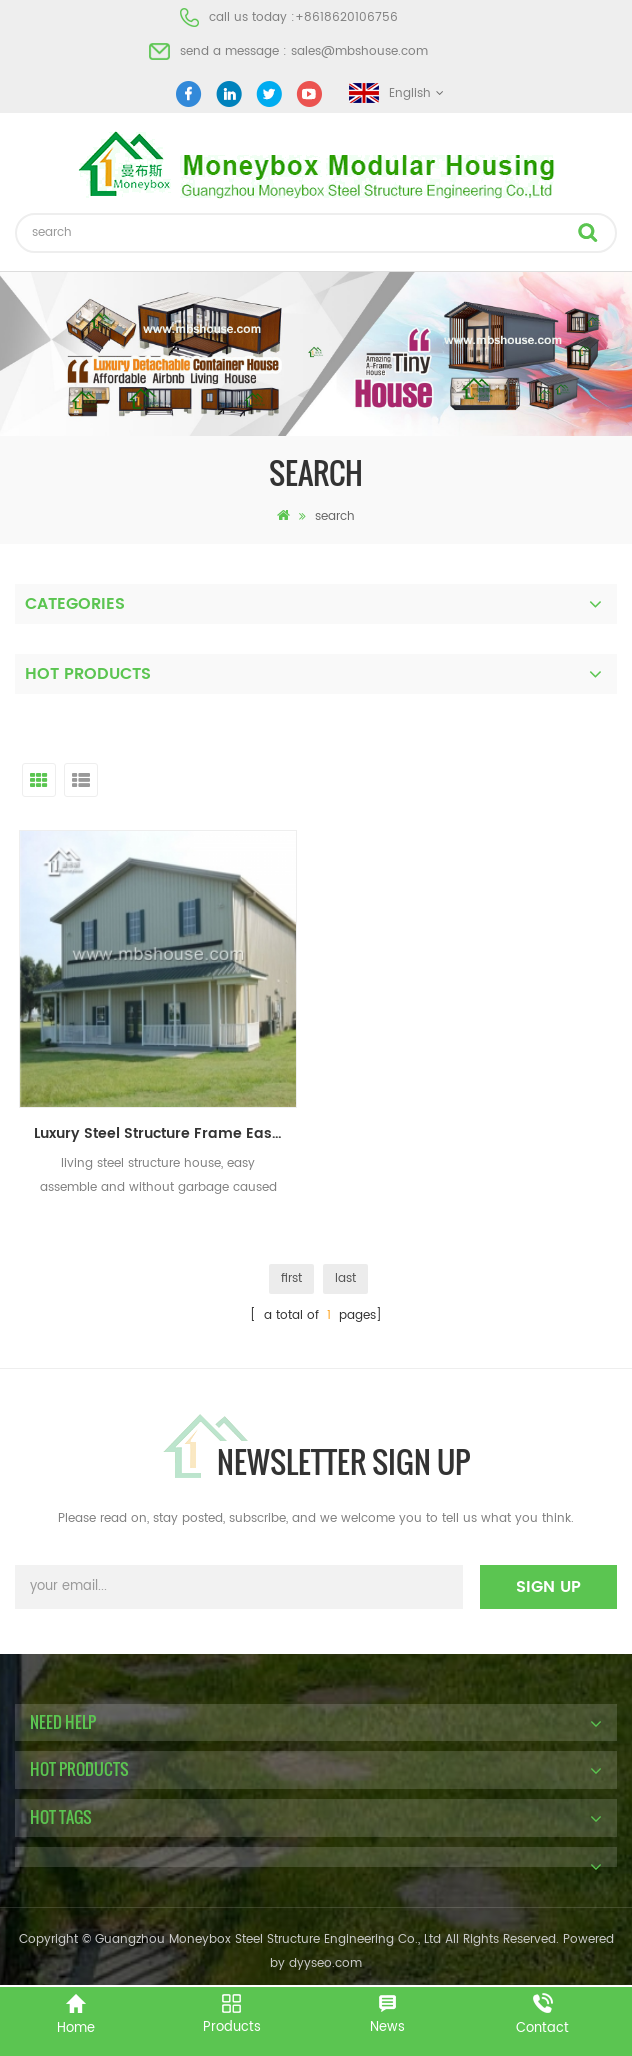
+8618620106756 (346, 17)
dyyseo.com (325, 1963)
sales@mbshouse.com (359, 51)
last (345, 1278)
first (291, 1278)
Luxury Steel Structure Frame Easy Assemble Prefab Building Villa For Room (165, 1133)
